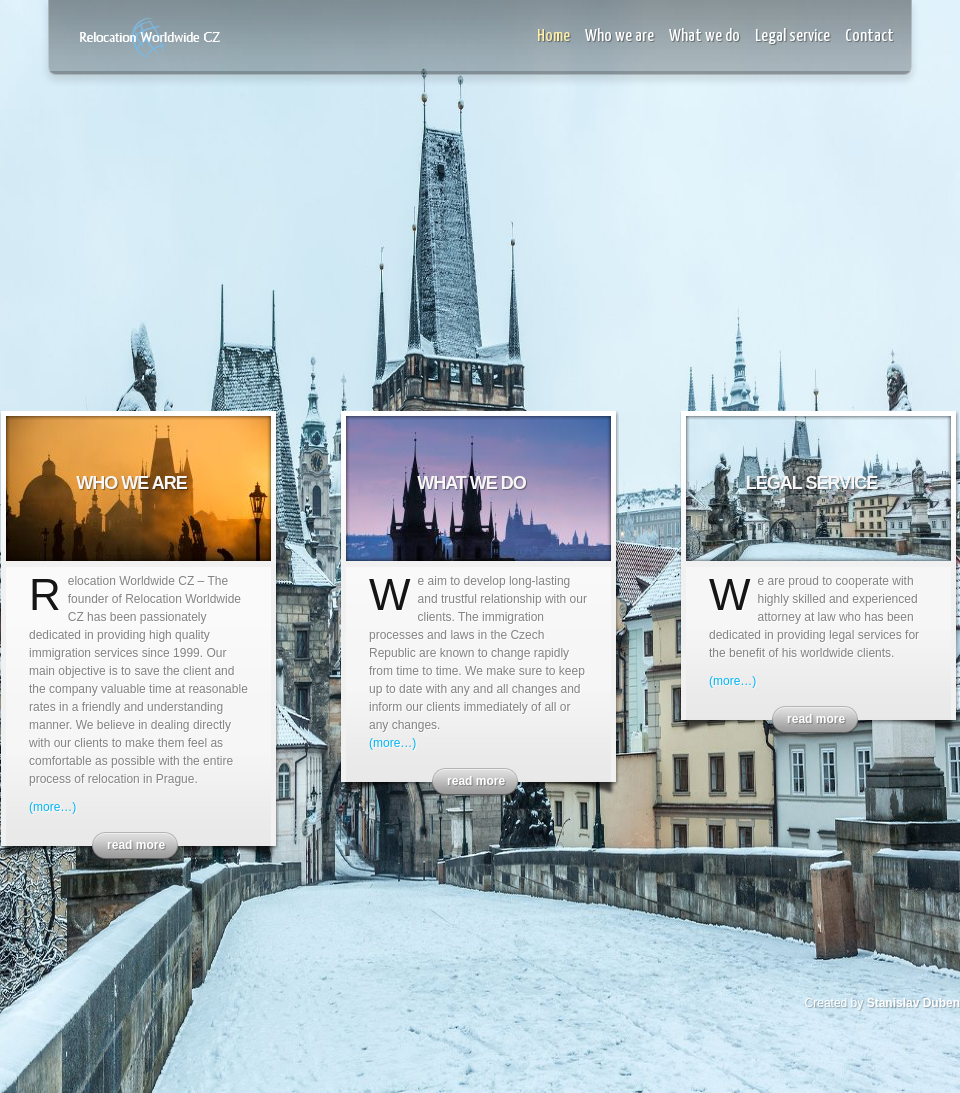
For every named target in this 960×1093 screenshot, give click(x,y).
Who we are (619, 36)
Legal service (792, 36)
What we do (704, 36)
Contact (869, 36)
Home (553, 36)
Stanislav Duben (913, 1003)
